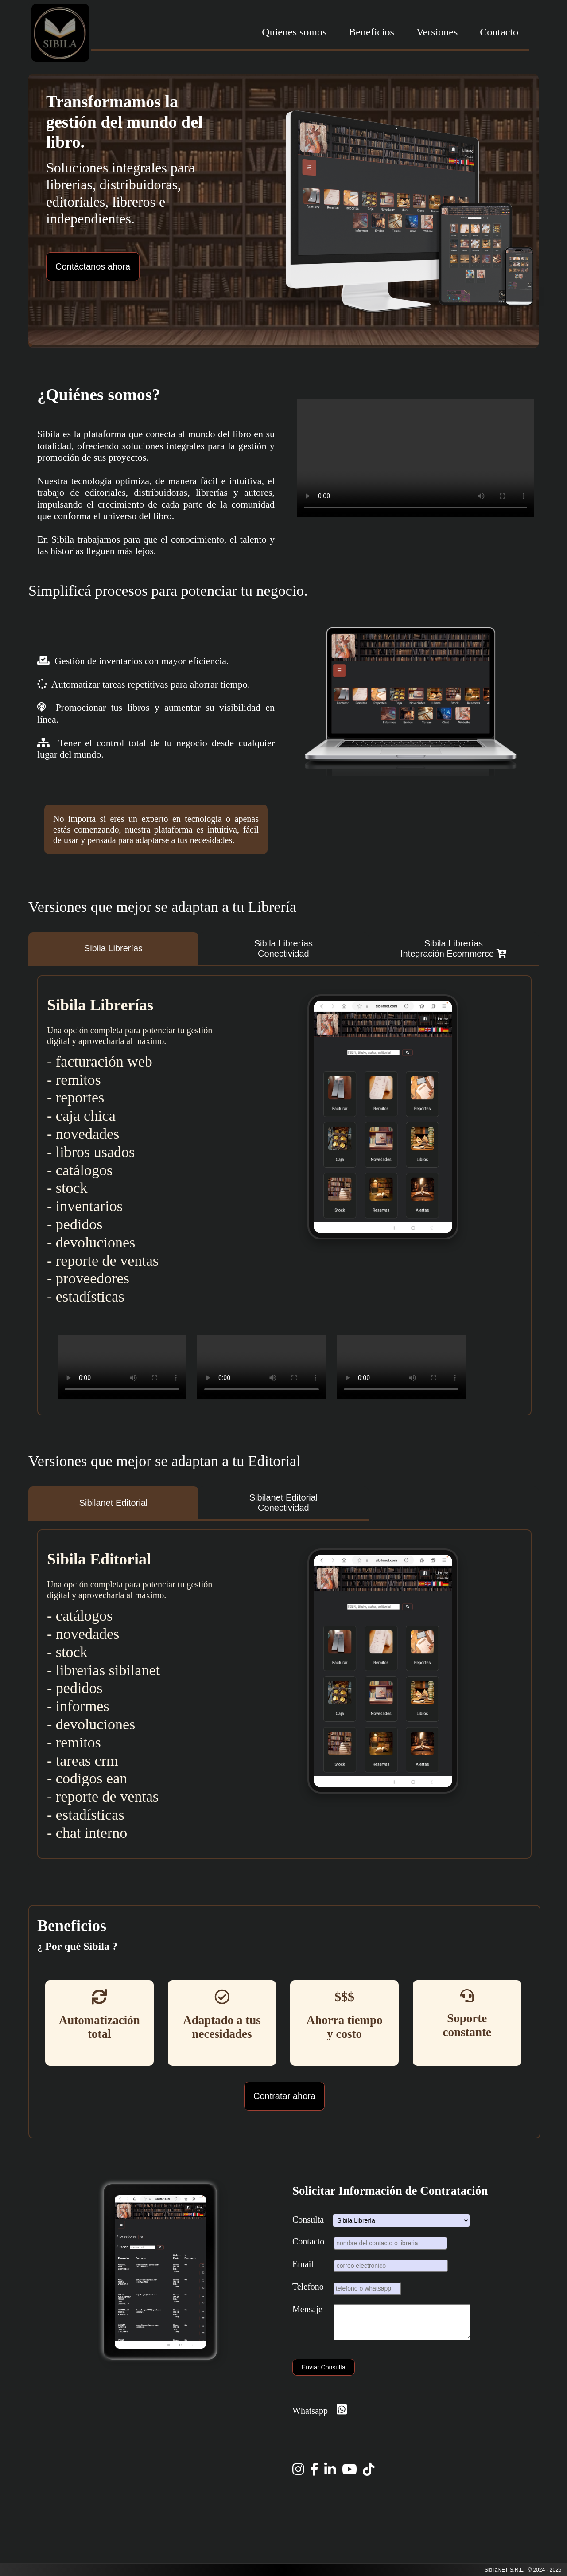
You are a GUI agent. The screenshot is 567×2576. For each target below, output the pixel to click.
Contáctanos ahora (92, 266)
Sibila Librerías (113, 948)
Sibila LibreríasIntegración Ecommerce (453, 948)
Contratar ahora (284, 2096)
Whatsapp (319, 2417)
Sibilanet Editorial (113, 1503)
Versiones (437, 32)
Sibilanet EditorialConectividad (283, 1503)
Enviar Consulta (324, 2373)
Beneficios (371, 32)
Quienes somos (294, 32)
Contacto (499, 32)
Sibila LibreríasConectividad (283, 948)
